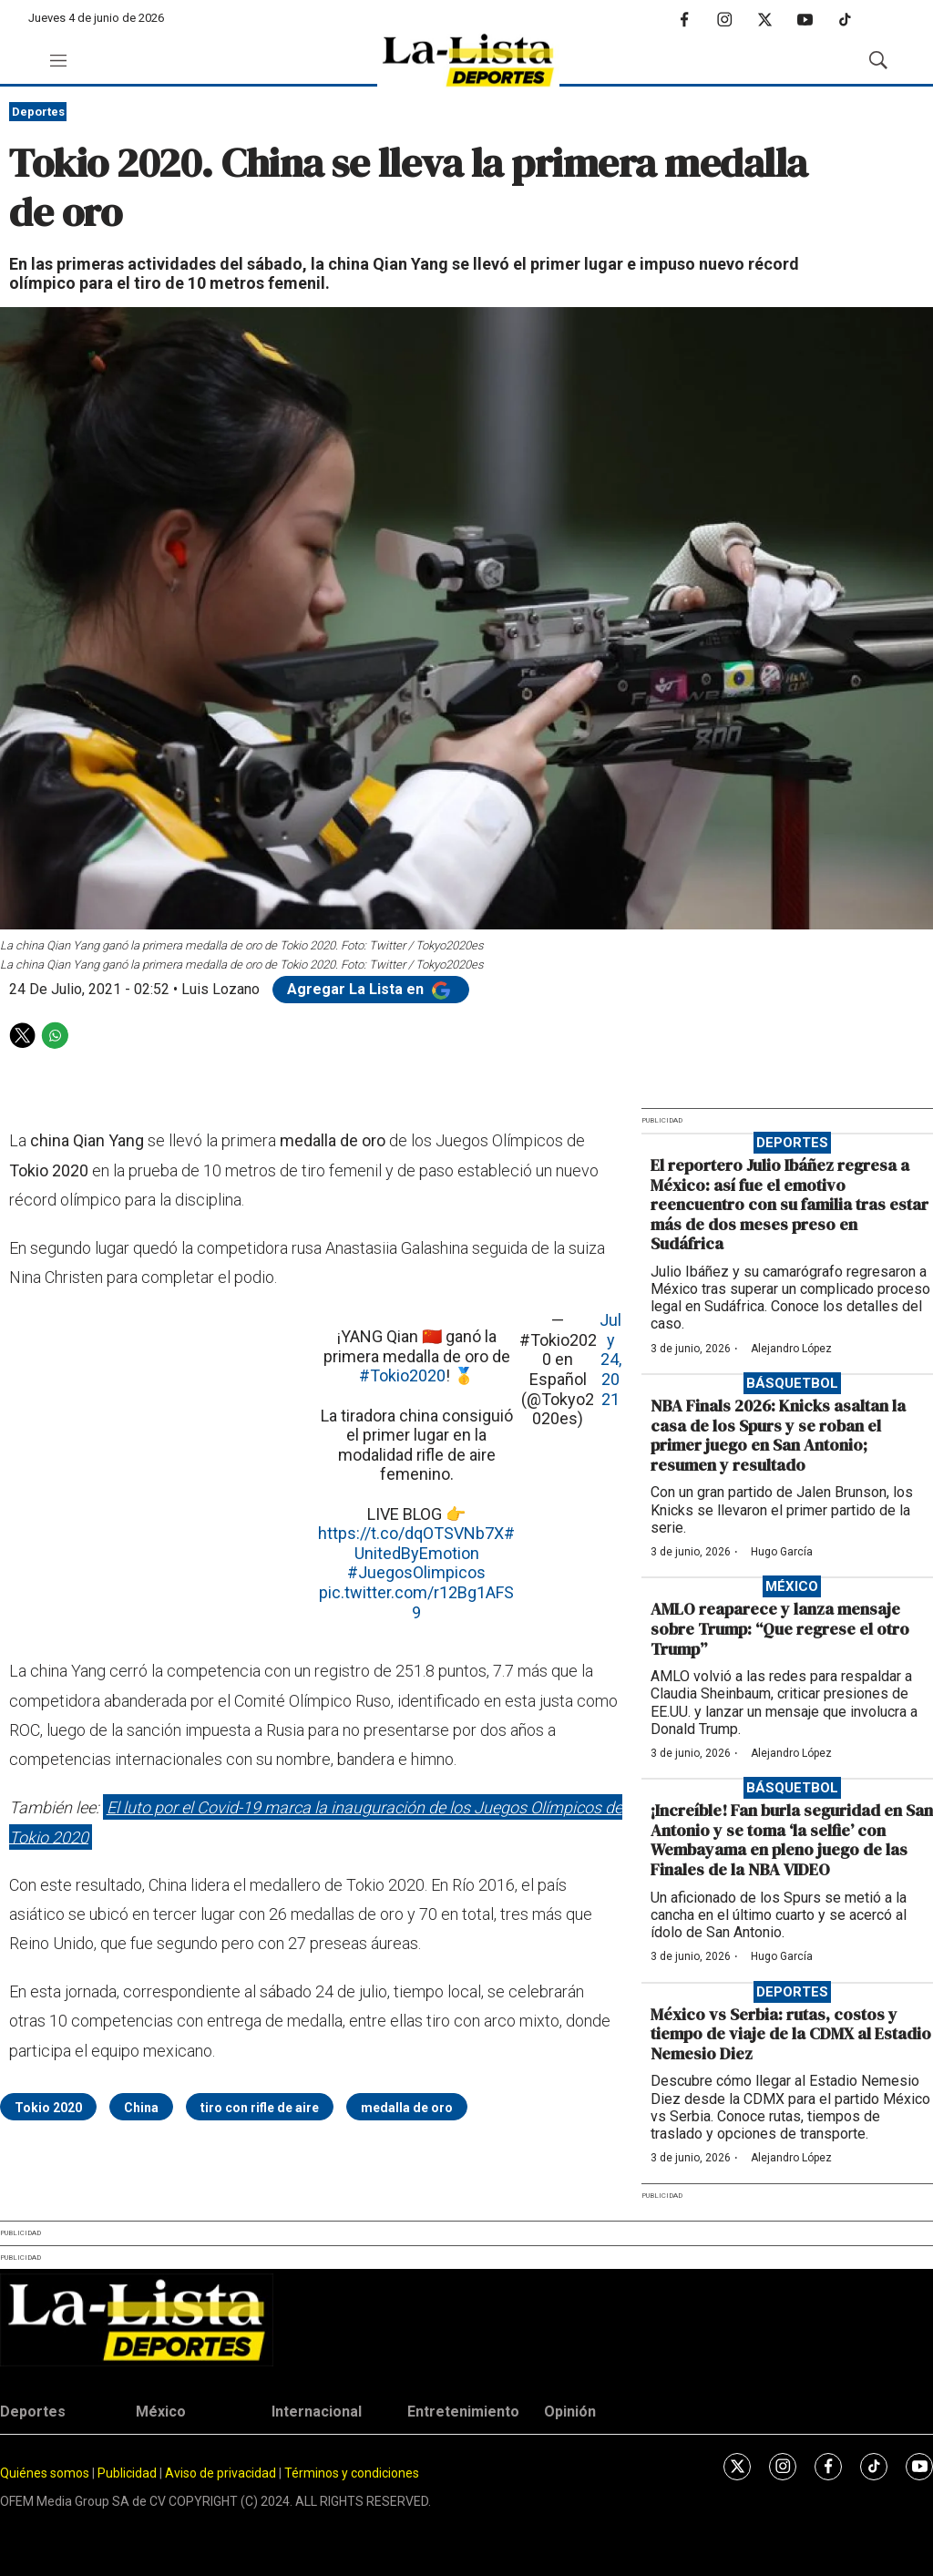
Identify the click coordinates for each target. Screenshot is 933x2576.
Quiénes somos (44, 2473)
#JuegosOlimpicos (416, 1572)
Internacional (317, 2411)
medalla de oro (407, 2107)
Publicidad (128, 2473)
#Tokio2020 (402, 1375)
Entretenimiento (463, 2411)
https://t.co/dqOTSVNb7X (411, 1533)
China (141, 2107)
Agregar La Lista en (371, 989)
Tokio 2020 (48, 2107)
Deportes (38, 111)
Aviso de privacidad (220, 2473)
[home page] (468, 60)
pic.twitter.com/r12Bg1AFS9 (416, 1602)
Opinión (570, 2411)
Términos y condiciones (351, 2473)
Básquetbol (792, 1383)
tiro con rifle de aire (259, 2107)
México (791, 1586)
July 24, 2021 (610, 1359)
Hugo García (782, 1551)
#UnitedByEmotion (435, 1543)
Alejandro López (791, 1348)
